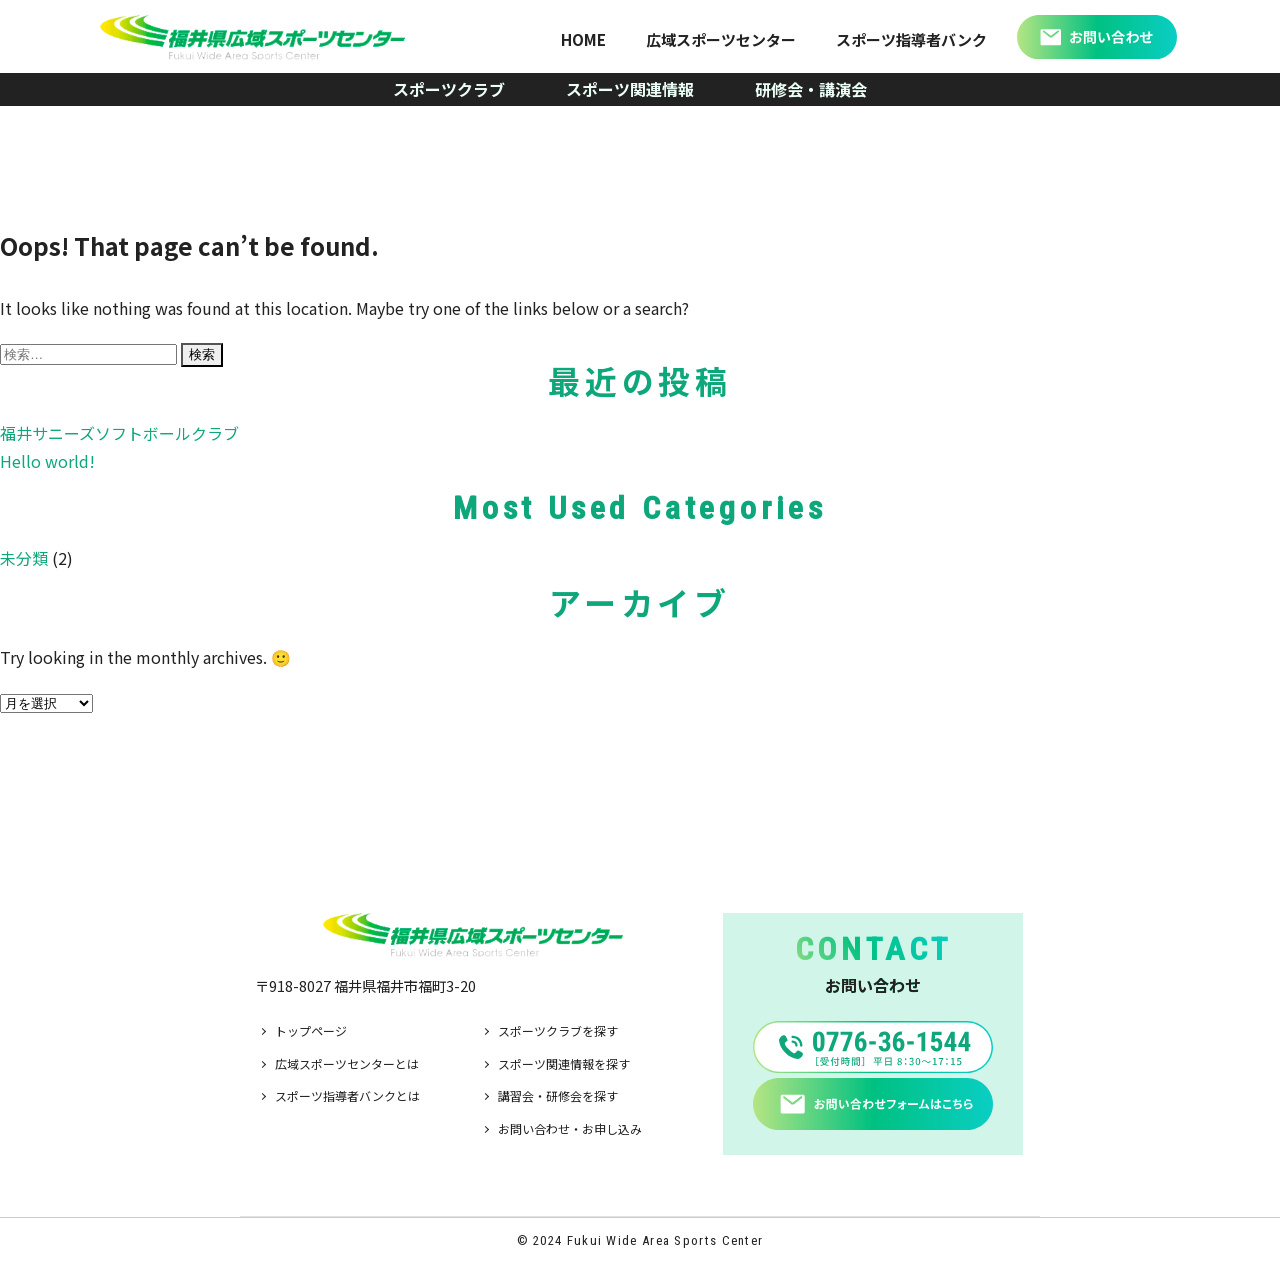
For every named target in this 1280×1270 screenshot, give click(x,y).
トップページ (311, 1030)
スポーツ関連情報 (630, 89)
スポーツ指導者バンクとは (347, 1095)
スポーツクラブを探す (558, 1030)
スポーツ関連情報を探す (564, 1063)
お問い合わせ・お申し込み (570, 1128)
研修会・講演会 (811, 89)
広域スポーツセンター (721, 39)
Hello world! (47, 461)
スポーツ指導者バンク (911, 39)
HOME (583, 39)
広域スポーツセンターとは (347, 1063)
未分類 (24, 558)
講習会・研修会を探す (558, 1095)
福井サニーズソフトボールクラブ (119, 433)
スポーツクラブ (449, 89)
